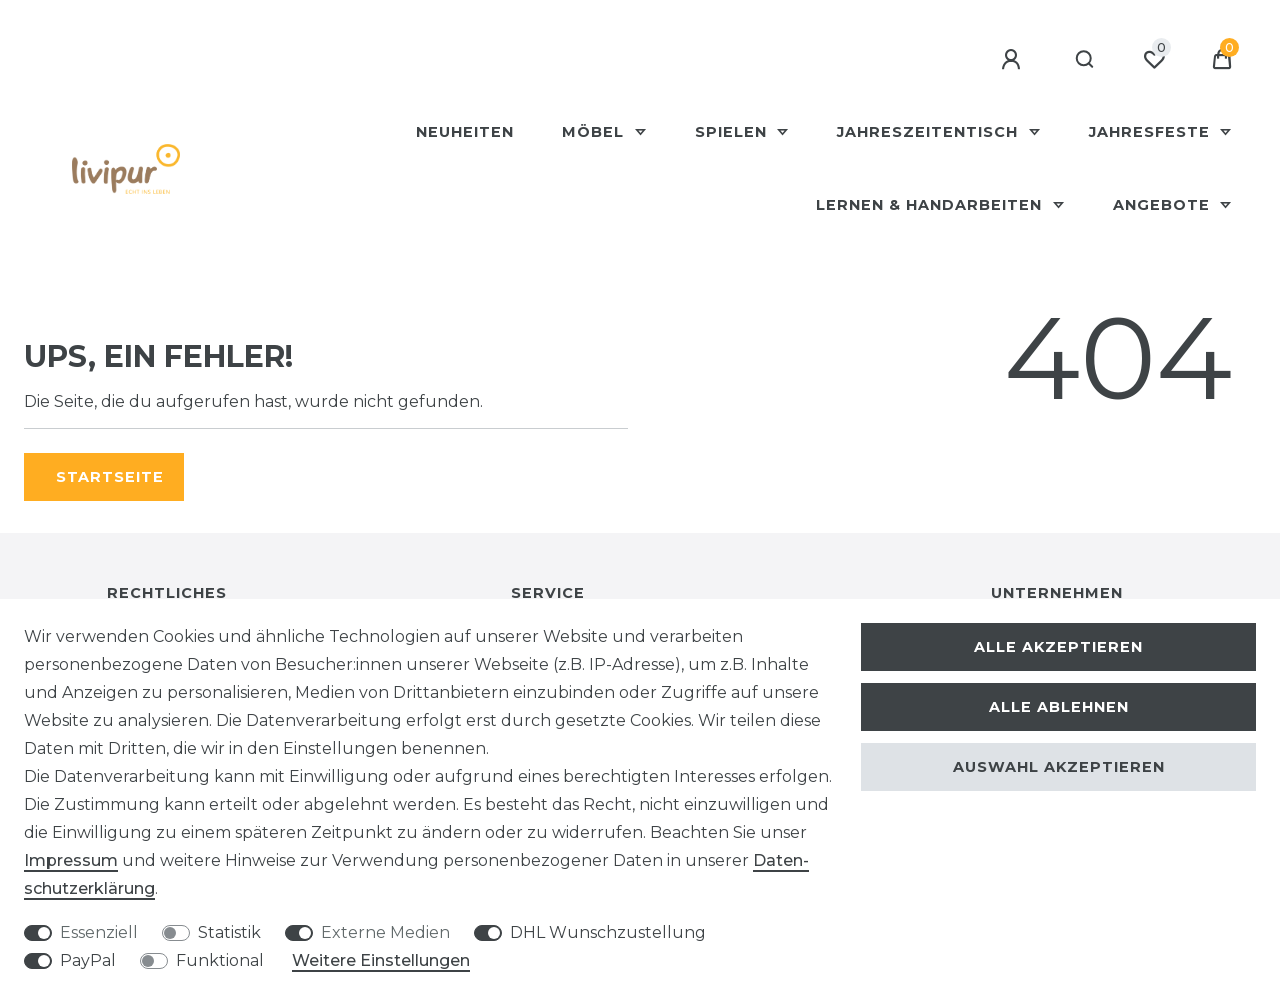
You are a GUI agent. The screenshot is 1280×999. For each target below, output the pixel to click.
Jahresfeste (1152, 132)
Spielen (733, 132)
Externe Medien (385, 932)
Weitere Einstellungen (381, 960)
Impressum (71, 860)
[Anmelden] (1014, 60)
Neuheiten (465, 132)
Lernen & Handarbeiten (931, 205)
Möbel (595, 132)
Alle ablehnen (1059, 707)
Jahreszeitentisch (930, 132)
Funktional (220, 960)
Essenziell (99, 932)
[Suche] (1085, 60)
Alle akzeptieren (1058, 647)
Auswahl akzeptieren (1059, 767)
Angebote (1164, 205)
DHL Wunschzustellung (608, 932)
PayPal (88, 960)
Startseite (110, 477)
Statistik (229, 932)
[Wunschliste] (1154, 60)
